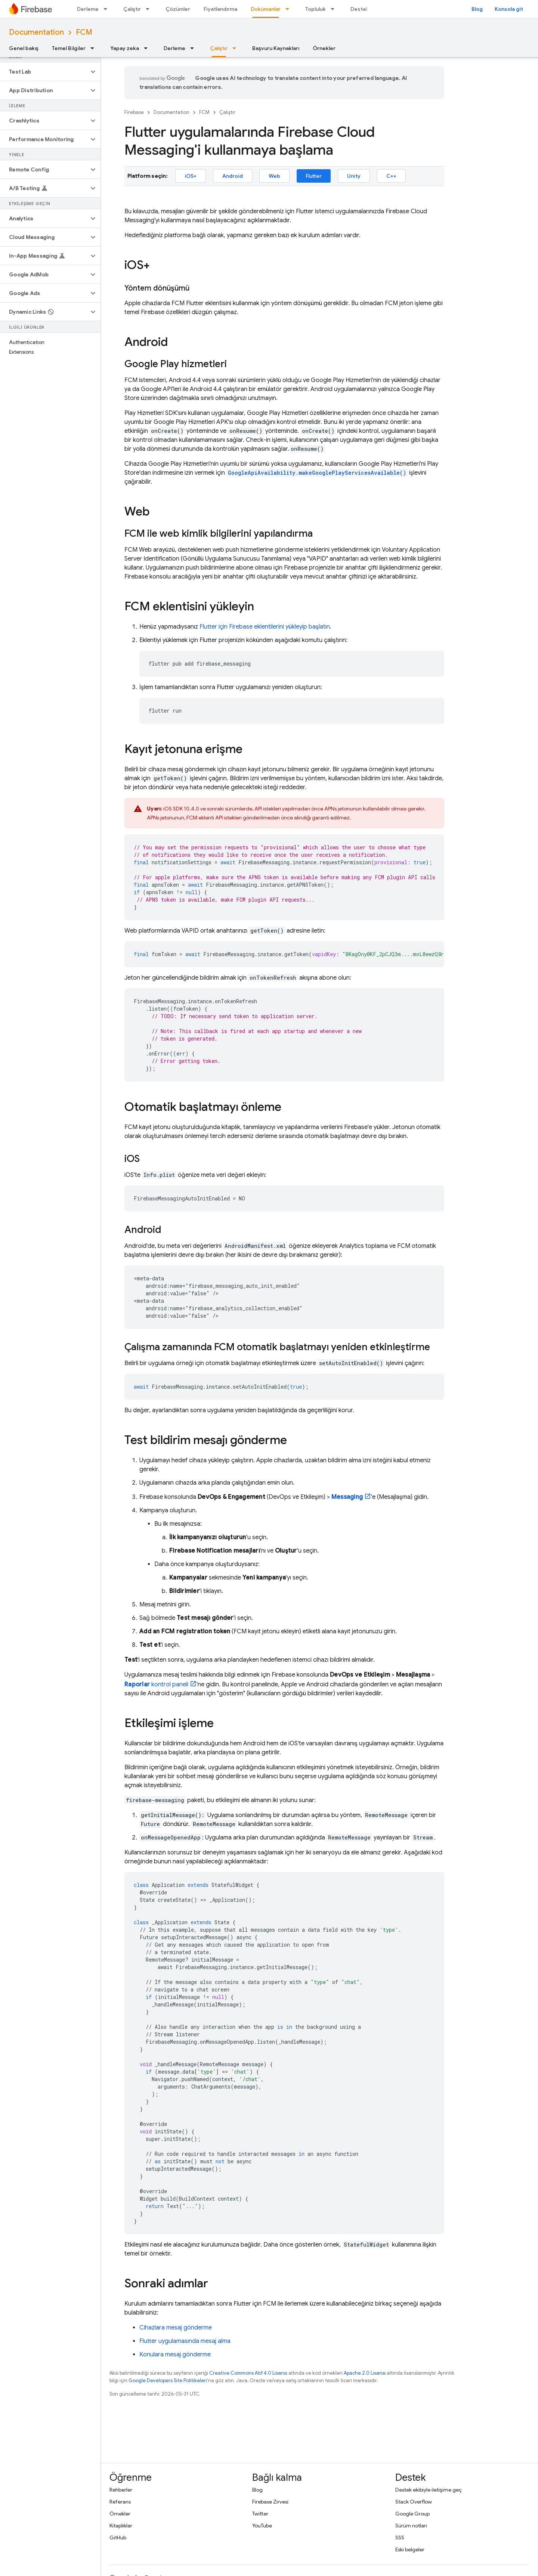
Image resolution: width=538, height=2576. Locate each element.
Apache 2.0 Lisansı (365, 2373)
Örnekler (324, 48)
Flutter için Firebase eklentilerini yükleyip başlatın (265, 626)
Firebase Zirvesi (270, 2501)
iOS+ (191, 176)
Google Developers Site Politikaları (168, 2380)
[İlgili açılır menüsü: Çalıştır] (150, 9)
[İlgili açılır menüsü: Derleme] (108, 9)
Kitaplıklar (120, 2525)
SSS (399, 2537)
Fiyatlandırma (220, 9)
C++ (391, 176)
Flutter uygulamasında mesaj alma (185, 2341)
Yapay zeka (124, 48)
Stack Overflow (413, 2501)
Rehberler (120, 2489)
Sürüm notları (411, 2525)
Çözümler (178, 9)
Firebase (134, 112)
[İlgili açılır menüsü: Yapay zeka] (148, 48)
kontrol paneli (156, 1684)
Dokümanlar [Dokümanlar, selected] (266, 9)
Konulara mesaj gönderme (175, 2354)
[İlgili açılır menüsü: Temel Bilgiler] (94, 48)
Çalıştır (132, 9)
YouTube (262, 2525)
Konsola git (509, 9)
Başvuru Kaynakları (275, 48)
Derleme (88, 9)
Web (274, 176)
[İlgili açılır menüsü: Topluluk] (335, 9)
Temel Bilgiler (69, 48)
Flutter (314, 176)
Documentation (36, 32)
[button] (44, 72)
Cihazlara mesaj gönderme (175, 2327)
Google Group (412, 2513)
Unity (354, 176)
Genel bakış (23, 48)
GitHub (117, 2537)
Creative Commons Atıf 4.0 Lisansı (248, 2373)
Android (232, 176)
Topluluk (315, 9)
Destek (359, 9)
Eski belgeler (409, 2549)
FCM (84, 32)
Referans (120, 2501)
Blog (477, 9)
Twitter (260, 2513)
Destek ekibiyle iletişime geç (428, 2489)
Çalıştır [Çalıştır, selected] (219, 48)
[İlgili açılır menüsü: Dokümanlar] (290, 9)
